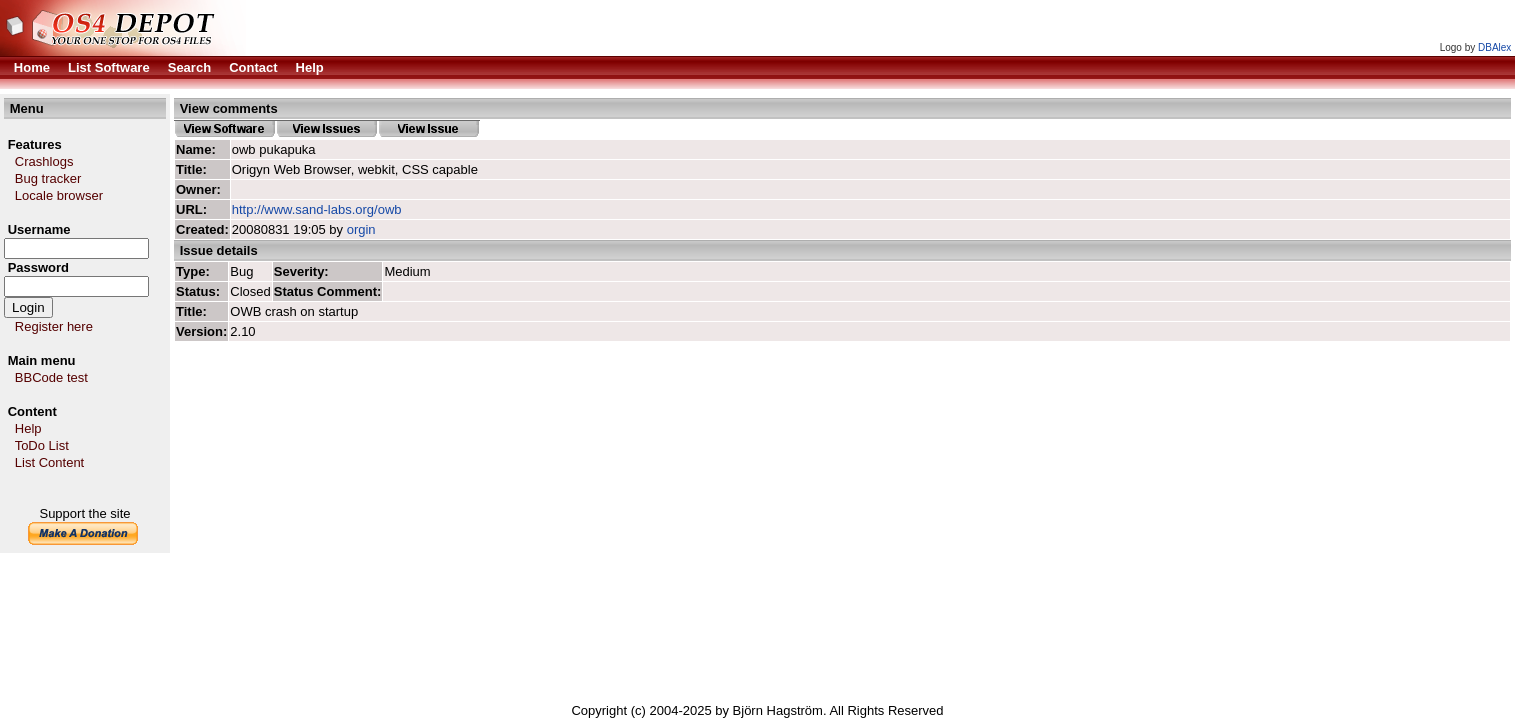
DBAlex (1494, 47)
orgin (361, 229)
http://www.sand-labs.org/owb (317, 209)
